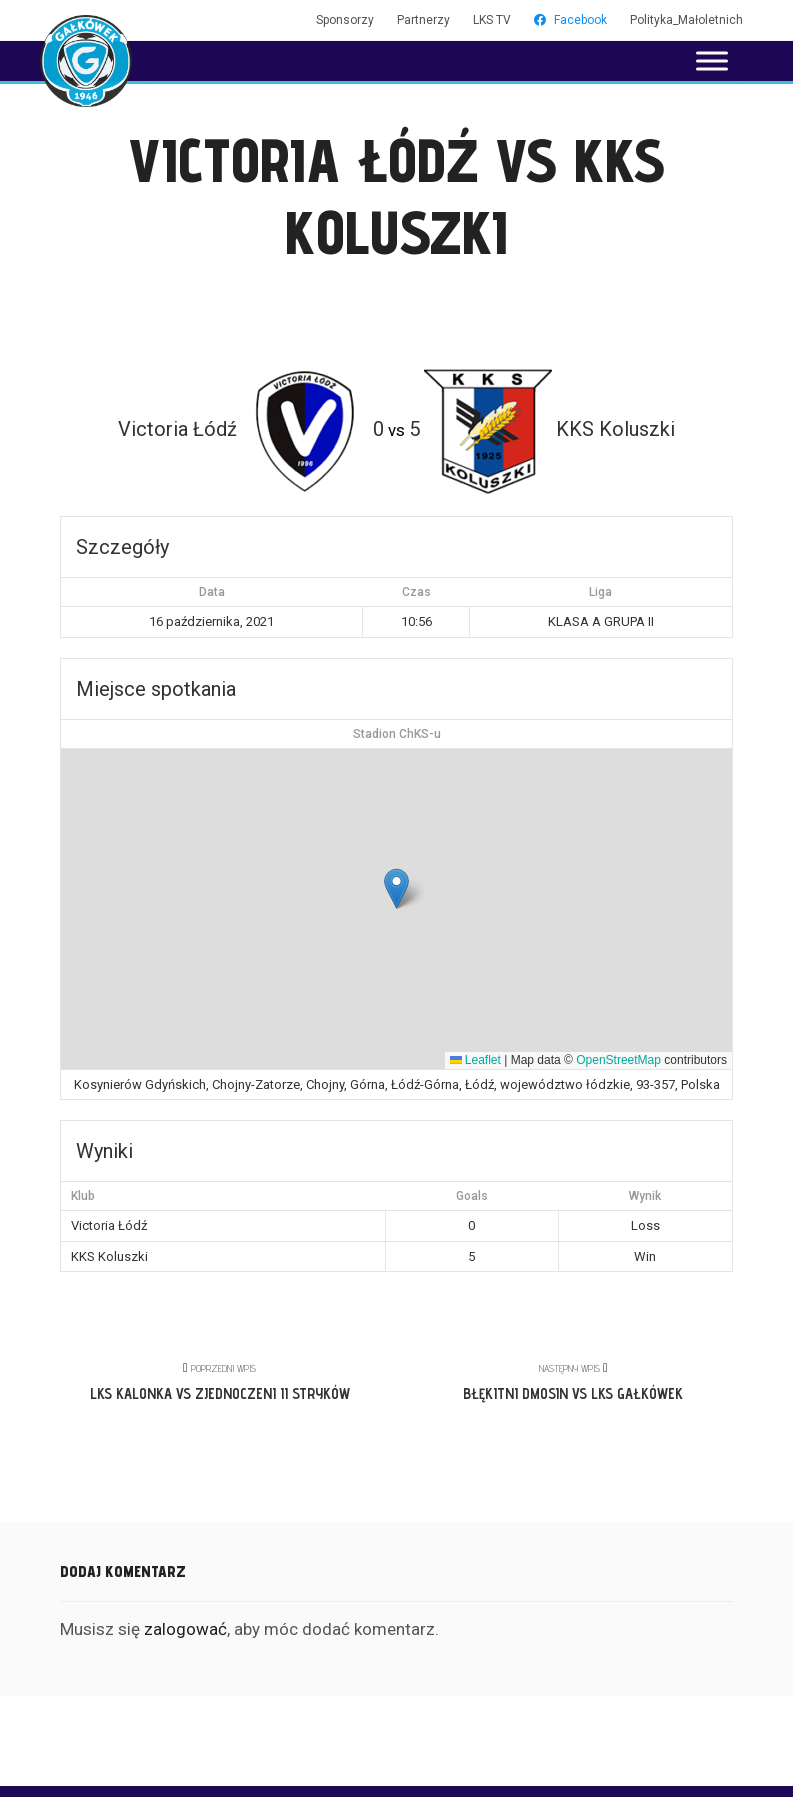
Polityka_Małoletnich (686, 20)
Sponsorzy (345, 20)
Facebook (570, 20)
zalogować (185, 1629)
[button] (396, 888)
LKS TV (492, 20)
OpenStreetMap (618, 1060)
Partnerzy (423, 20)
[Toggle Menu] (712, 60)
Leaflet (475, 1060)
